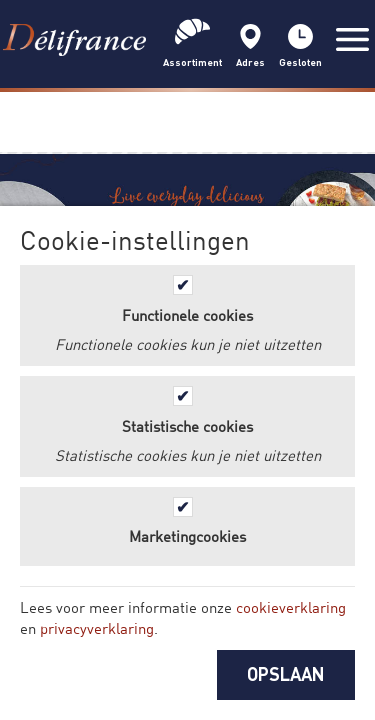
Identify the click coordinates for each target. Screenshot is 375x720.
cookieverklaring (291, 607)
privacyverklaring (97, 628)
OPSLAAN (286, 674)
